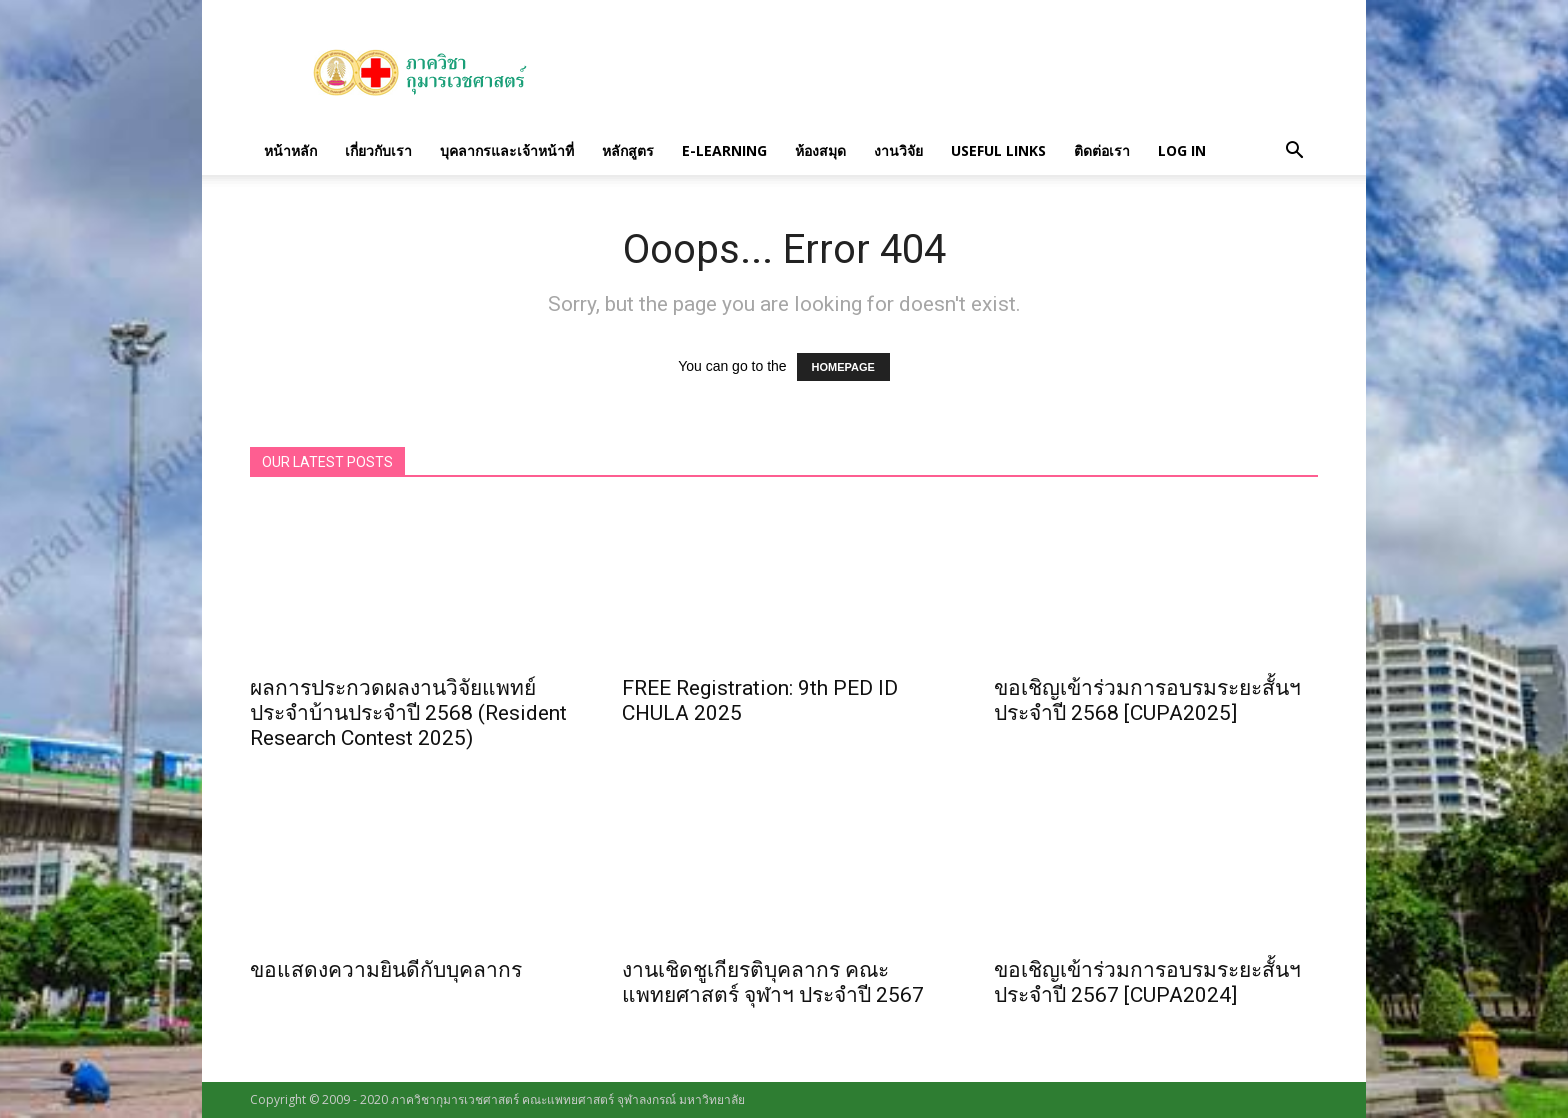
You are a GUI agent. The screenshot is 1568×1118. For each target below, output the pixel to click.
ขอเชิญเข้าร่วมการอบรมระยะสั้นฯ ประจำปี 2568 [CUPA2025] (1147, 700)
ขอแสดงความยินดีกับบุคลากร (386, 970)
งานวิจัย (898, 150)
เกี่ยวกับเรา (378, 150)
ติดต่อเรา (1102, 150)
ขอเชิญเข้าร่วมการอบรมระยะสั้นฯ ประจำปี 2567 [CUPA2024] (1147, 982)
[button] (1294, 151)
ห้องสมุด (820, 150)
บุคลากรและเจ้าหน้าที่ (507, 150)
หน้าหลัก (290, 150)
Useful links (998, 150)
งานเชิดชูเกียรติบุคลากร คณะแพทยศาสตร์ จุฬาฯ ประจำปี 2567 (773, 982)
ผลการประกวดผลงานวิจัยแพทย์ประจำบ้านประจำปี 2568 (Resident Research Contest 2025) (408, 713)
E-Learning (724, 150)
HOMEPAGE (843, 367)
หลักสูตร (628, 150)
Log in (1182, 150)
